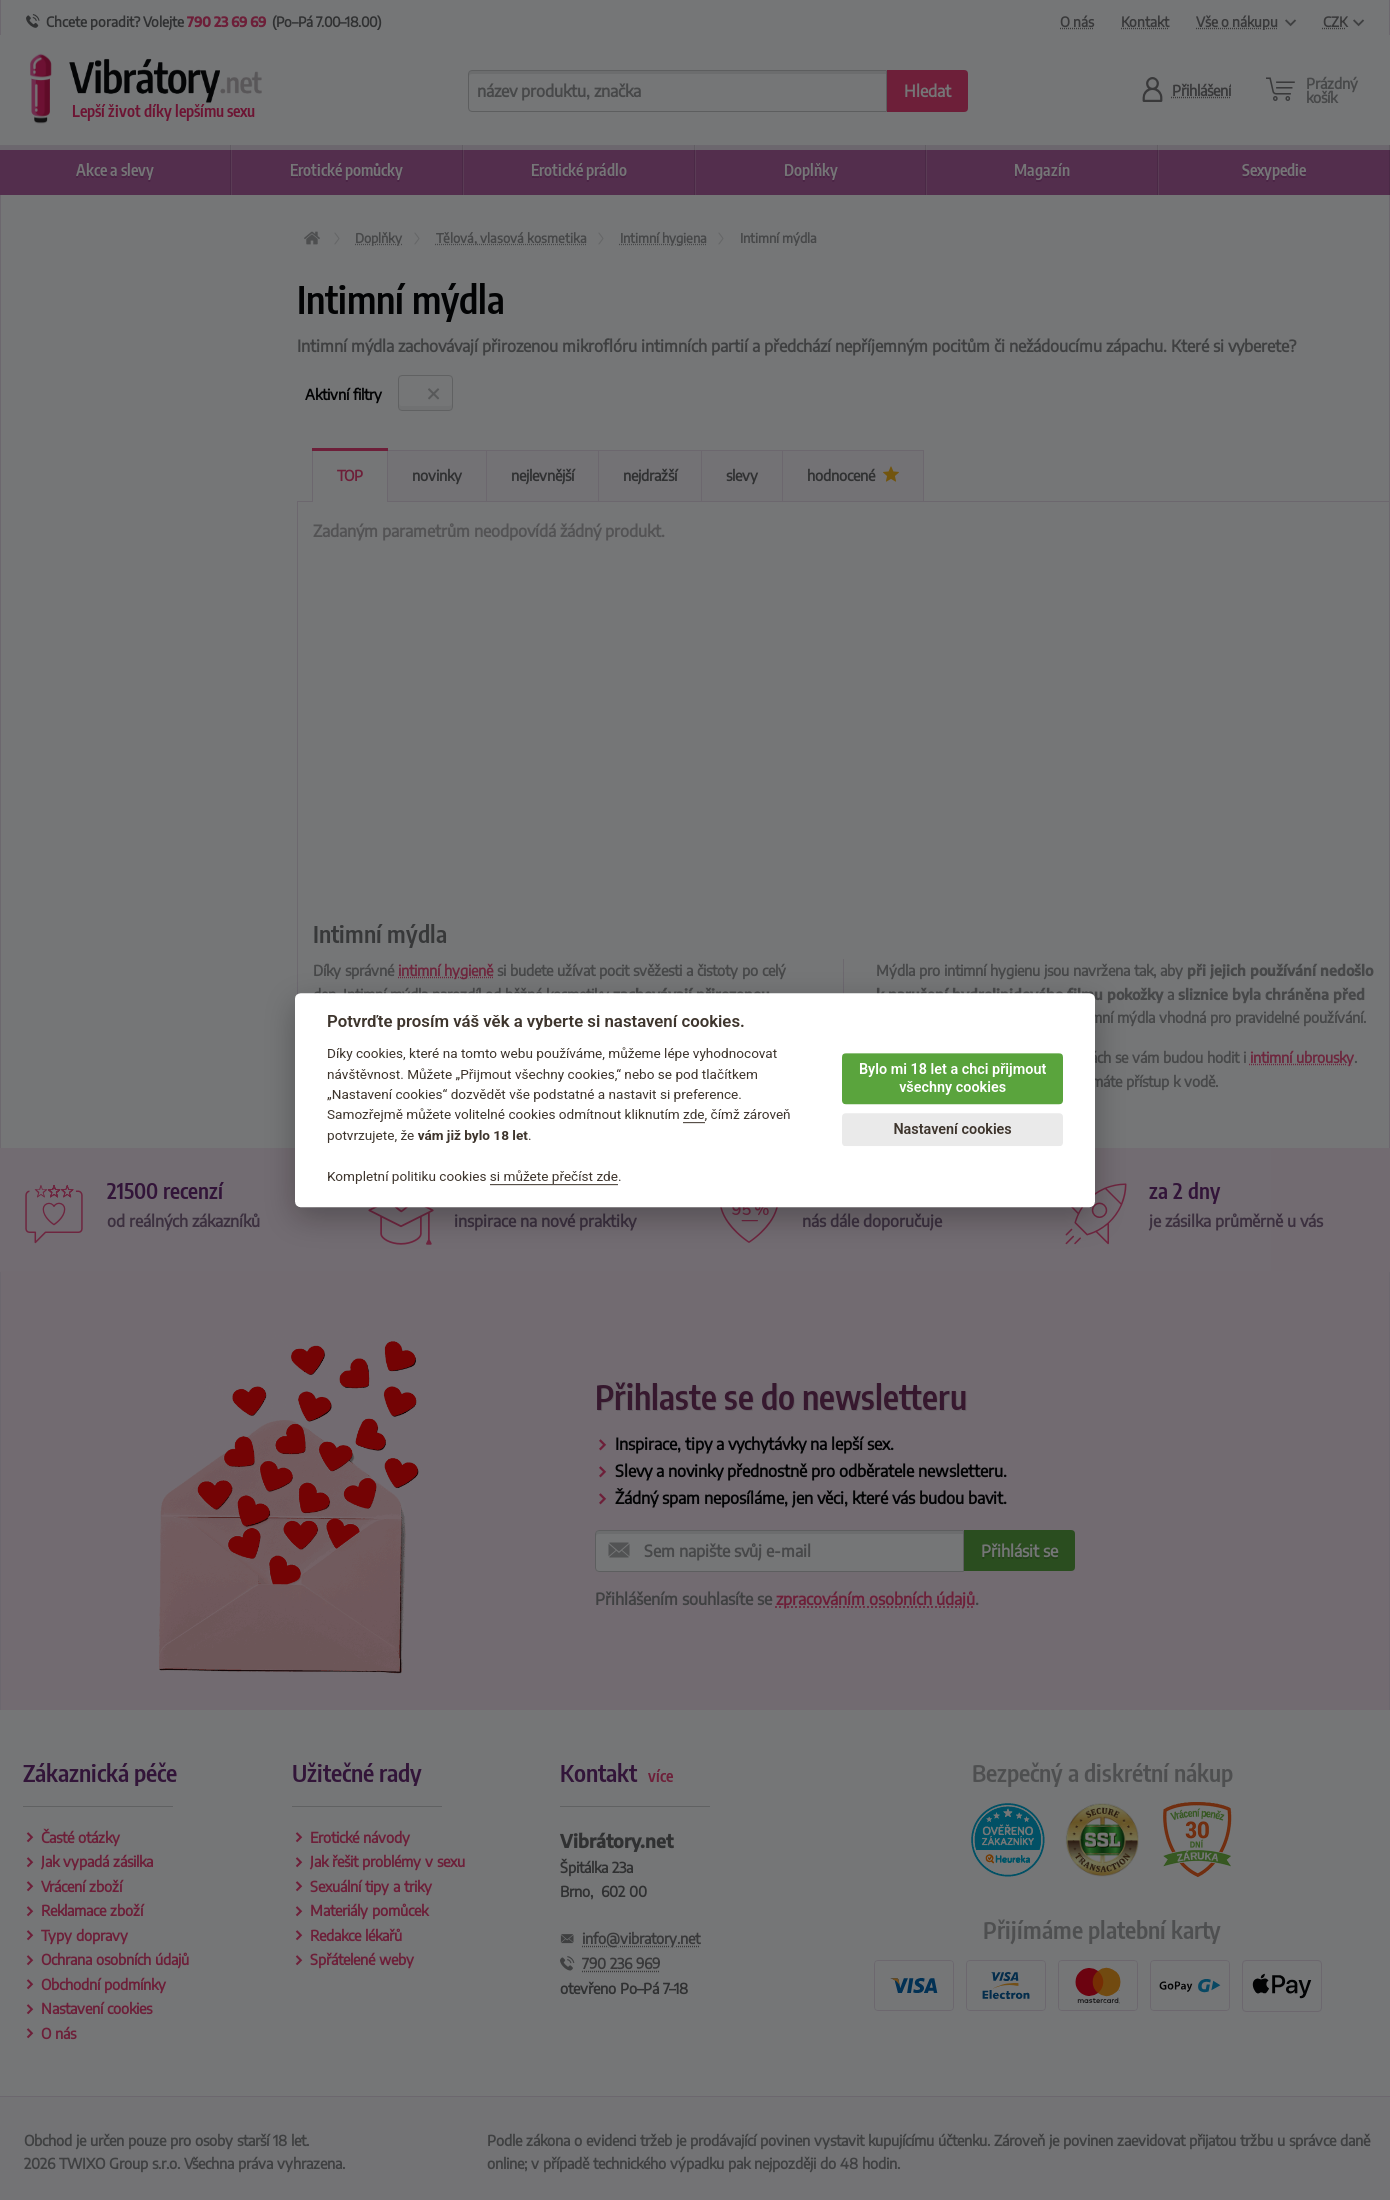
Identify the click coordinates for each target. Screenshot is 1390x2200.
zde (694, 1115)
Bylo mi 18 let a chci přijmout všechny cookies (952, 1079)
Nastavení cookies (952, 1129)
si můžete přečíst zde (554, 1176)
